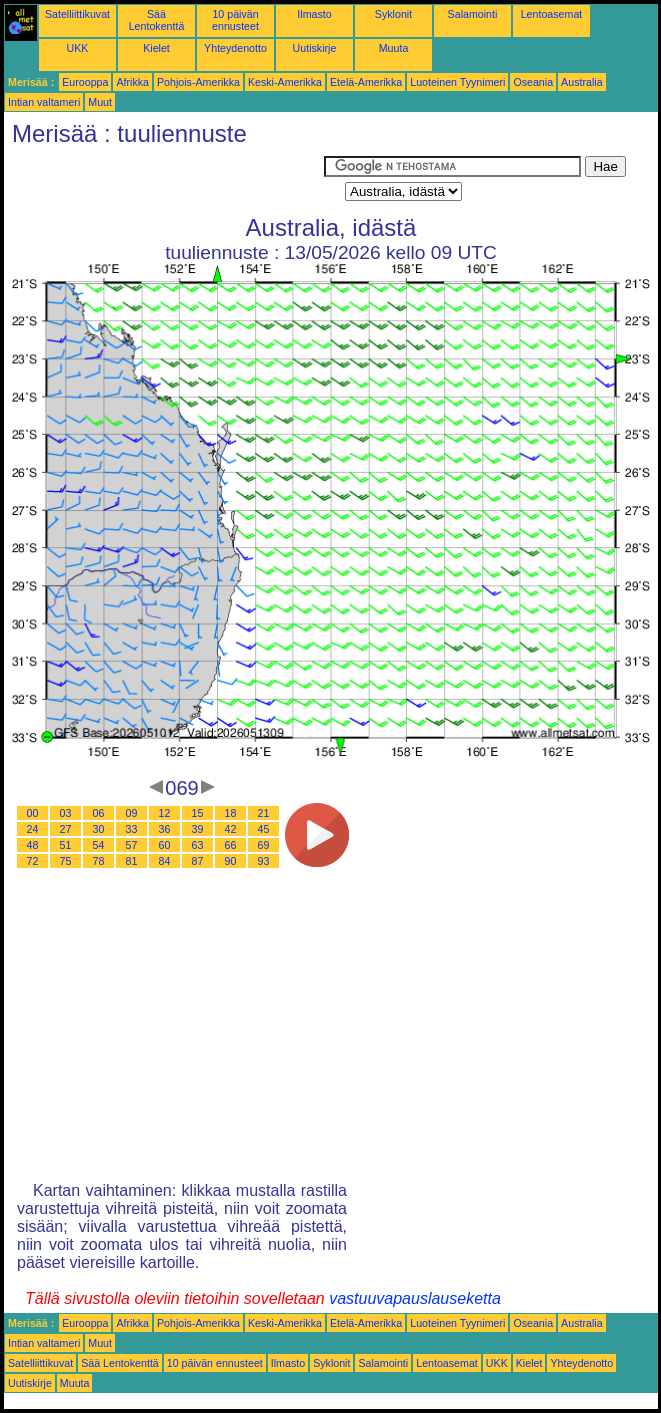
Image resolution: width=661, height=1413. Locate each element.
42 (231, 829)
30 (99, 829)
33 (132, 829)
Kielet (156, 48)
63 (198, 845)
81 (132, 861)
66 (231, 845)
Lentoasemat (552, 14)
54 (99, 845)
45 (264, 829)
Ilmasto (314, 14)
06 (99, 813)
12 (165, 813)
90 (231, 861)
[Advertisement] (164, 181)
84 (165, 861)
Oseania (533, 82)
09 (132, 813)
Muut (100, 102)
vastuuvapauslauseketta (415, 1298)
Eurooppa (85, 82)
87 (198, 861)
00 (33, 813)
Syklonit (393, 14)
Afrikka (132, 82)
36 (165, 829)
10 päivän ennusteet (235, 20)
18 (231, 813)
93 (264, 861)
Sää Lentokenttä (157, 20)
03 (66, 813)
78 (99, 861)
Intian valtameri (44, 102)
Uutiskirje (315, 48)
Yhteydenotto (235, 48)
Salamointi (473, 14)
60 (165, 845)
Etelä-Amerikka (366, 82)
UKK (78, 48)
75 (66, 861)
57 (132, 845)
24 (33, 829)
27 (66, 829)
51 (66, 845)
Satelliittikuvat (77, 14)
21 (264, 813)
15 (198, 813)
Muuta (394, 48)
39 (198, 829)
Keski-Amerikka (285, 82)
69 (264, 845)
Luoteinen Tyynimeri (457, 82)
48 (33, 845)
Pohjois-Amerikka (198, 82)
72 (33, 861)
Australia (581, 82)
